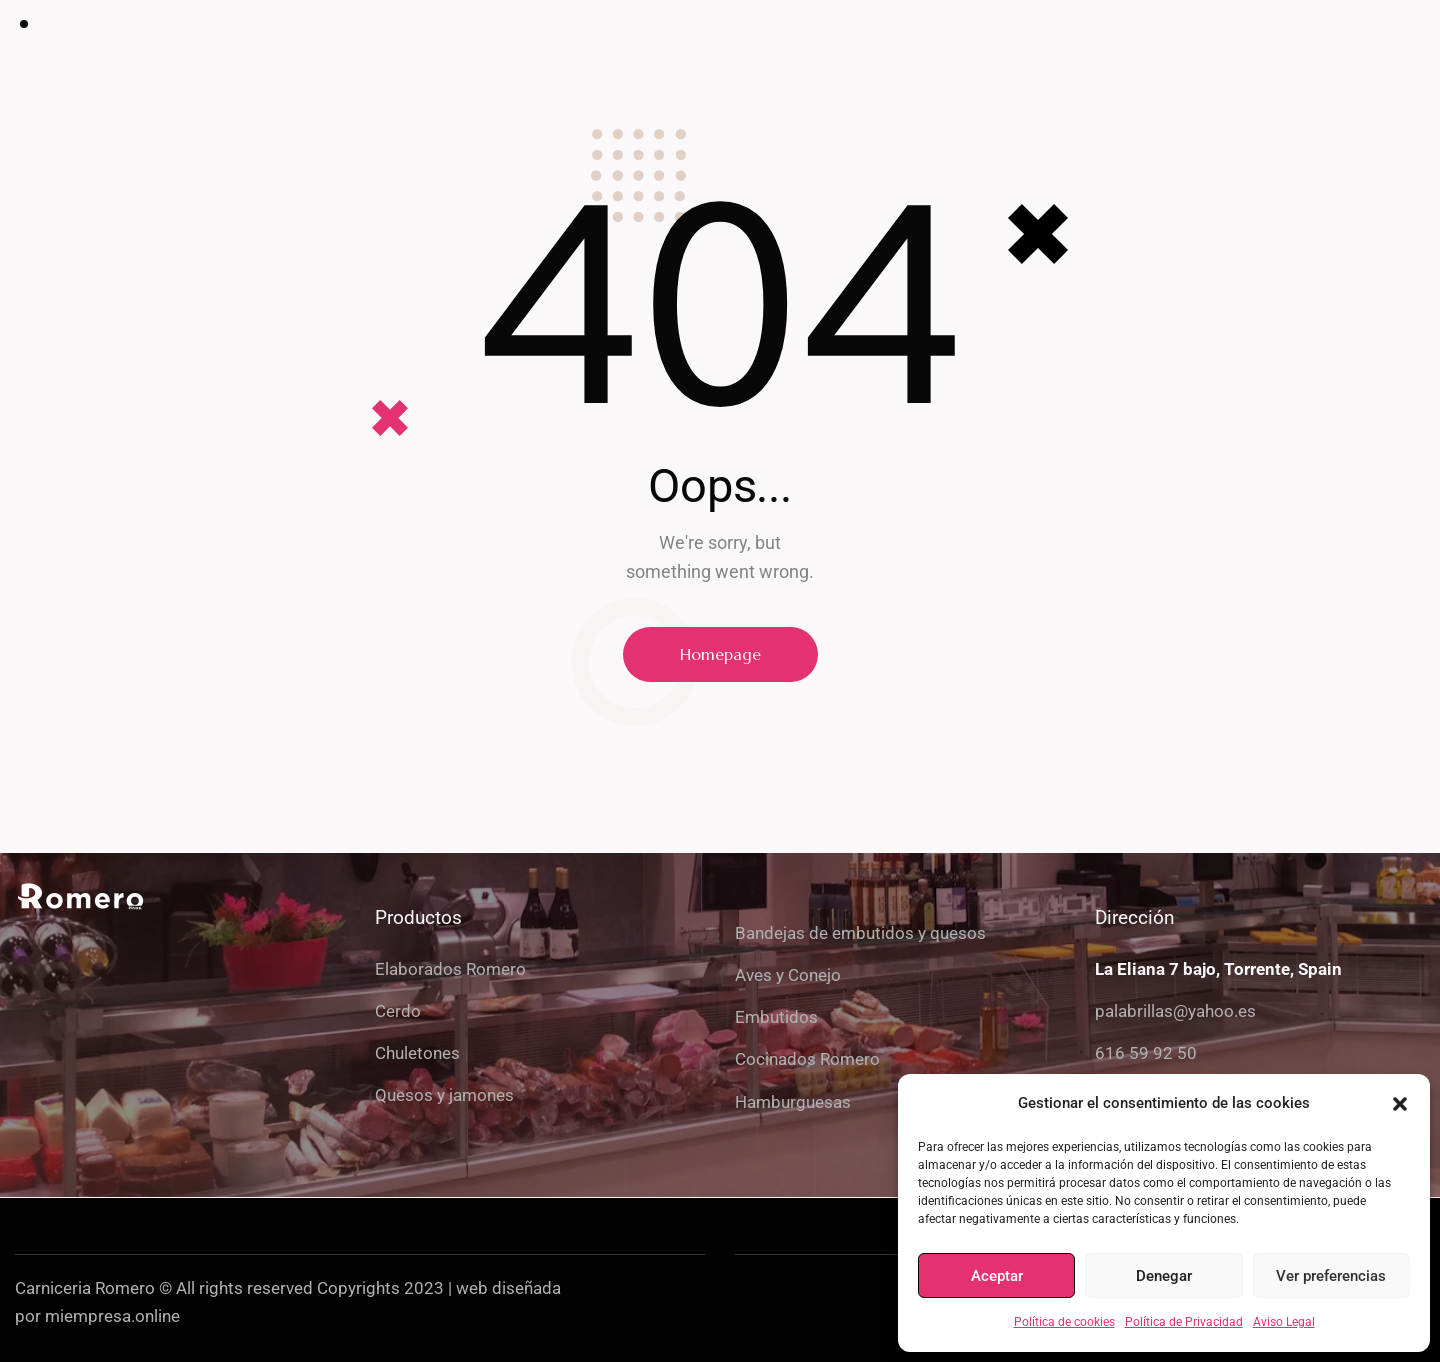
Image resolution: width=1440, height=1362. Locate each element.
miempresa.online (112, 1316)
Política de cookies (1064, 1322)
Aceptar (997, 1276)
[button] (1400, 1104)
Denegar (1164, 1276)
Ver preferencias (1331, 1276)
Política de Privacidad (1184, 1322)
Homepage (720, 654)
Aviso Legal (1284, 1322)
